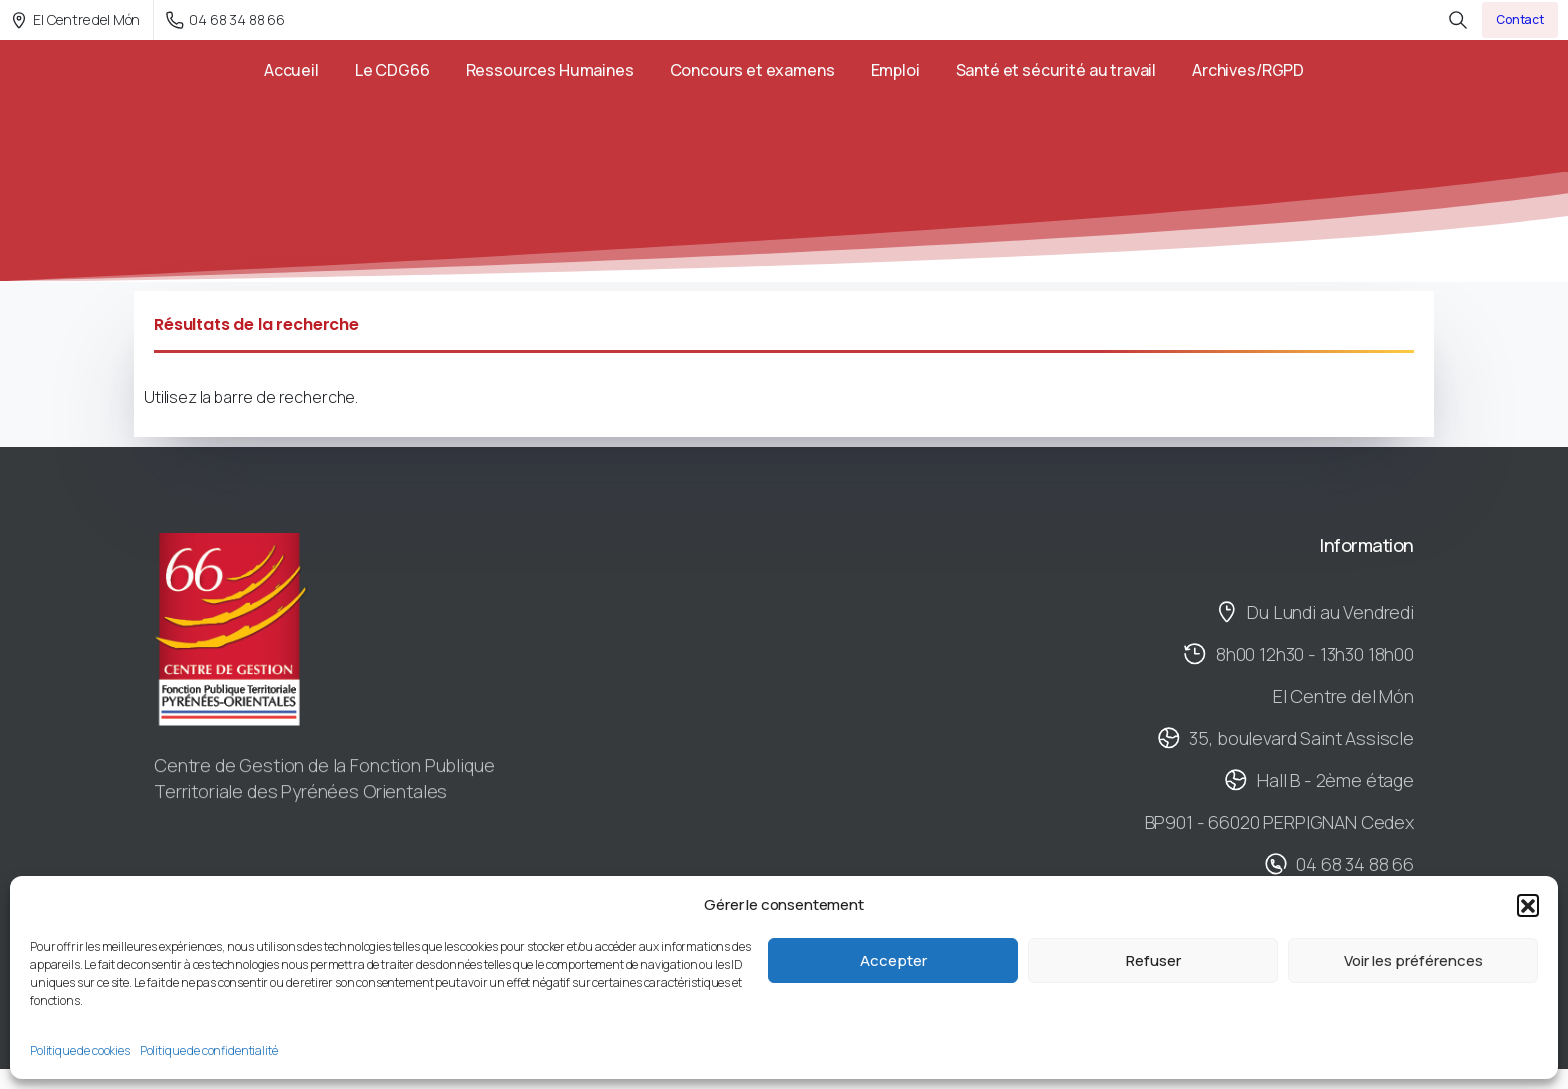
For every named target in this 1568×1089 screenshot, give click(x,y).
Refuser (1153, 960)
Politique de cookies (80, 1050)
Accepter (893, 960)
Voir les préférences (1413, 960)
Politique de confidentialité (209, 1050)
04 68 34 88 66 (225, 19)
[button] (1528, 905)
